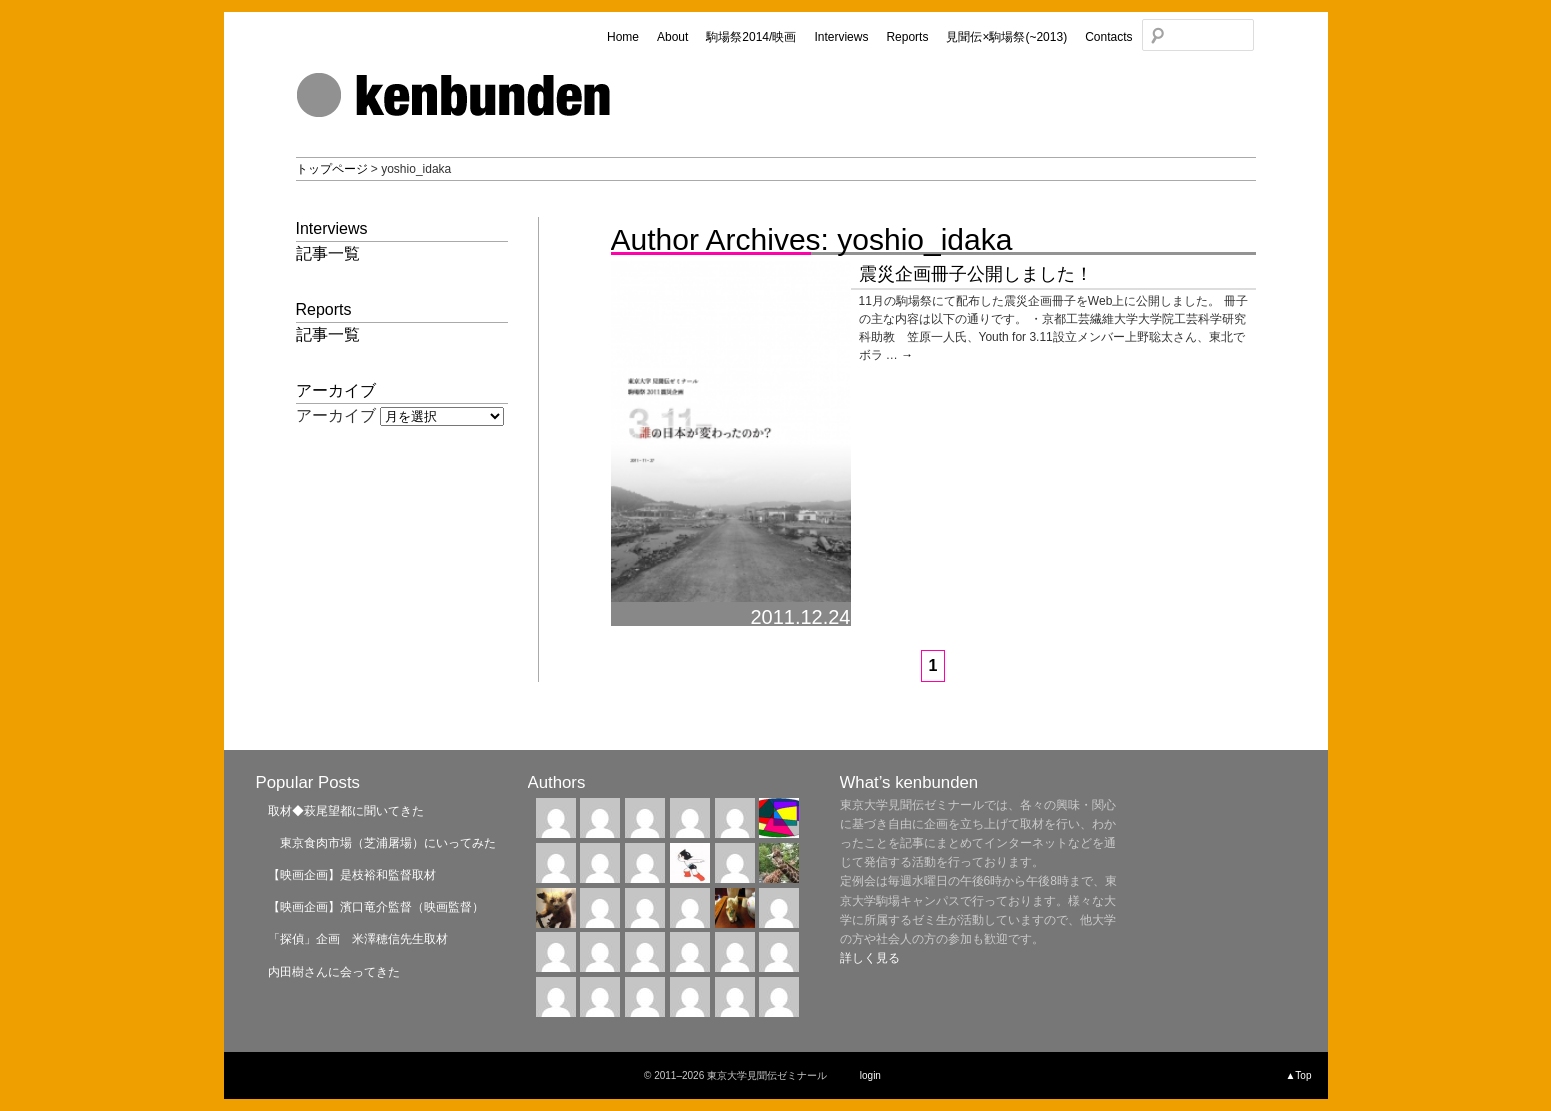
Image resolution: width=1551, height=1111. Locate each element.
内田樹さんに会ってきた (334, 972)
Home (623, 37)
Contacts (1108, 37)
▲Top (1298, 1075)
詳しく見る (870, 958)
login (870, 1075)
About (672, 37)
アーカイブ (336, 415)
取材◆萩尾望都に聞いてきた (346, 811)
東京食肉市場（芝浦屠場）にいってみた (382, 843)
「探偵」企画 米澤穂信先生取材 (358, 939)
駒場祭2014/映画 (751, 37)
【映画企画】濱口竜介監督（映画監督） (376, 907)
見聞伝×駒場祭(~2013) (1006, 37)
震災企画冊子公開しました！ (976, 274)
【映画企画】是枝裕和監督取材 (352, 875)
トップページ (332, 169)
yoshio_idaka (924, 239)
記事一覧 (328, 253)
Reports (907, 37)
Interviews (841, 37)
